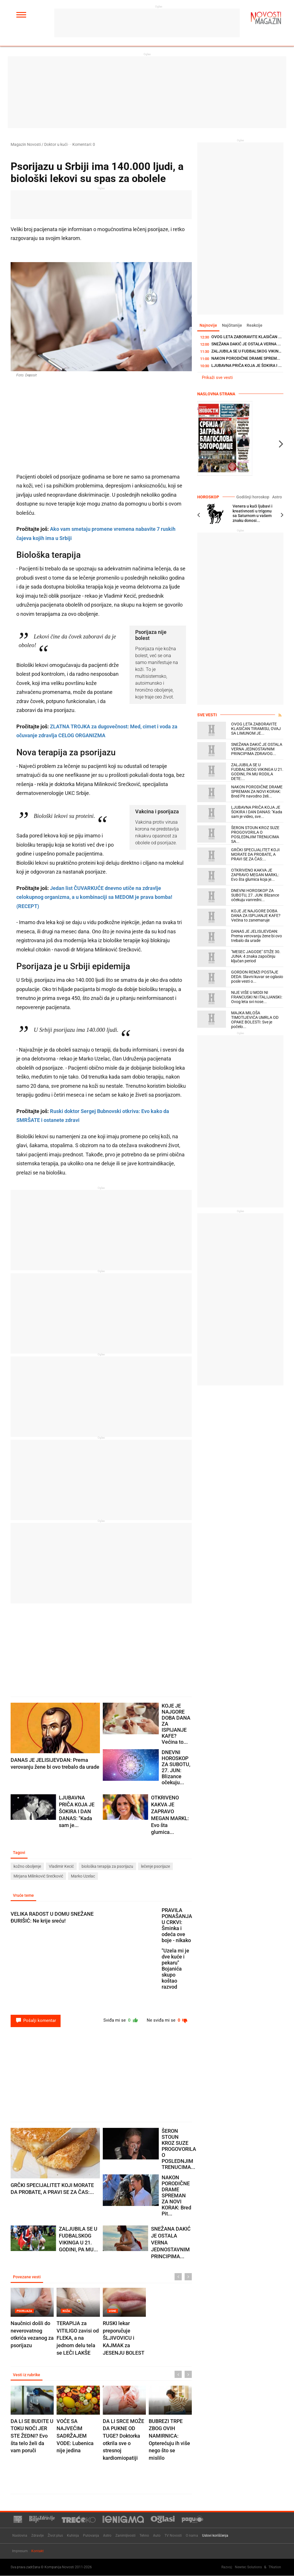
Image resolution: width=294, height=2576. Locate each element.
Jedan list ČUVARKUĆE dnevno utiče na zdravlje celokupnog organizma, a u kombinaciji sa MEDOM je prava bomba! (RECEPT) (94, 897)
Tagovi (19, 1853)
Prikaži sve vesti (217, 377)
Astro (277, 497)
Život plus (55, 2536)
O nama (192, 2536)
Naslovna (19, 2536)
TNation (274, 2567)
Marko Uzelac (83, 1876)
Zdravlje (37, 2536)
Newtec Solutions (248, 2567)
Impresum (20, 2551)
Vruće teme (23, 1895)
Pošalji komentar (35, 2021)
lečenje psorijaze (155, 1866)
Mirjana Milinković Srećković (38, 1876)
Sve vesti (207, 715)
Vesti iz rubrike (27, 2376)
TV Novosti (173, 2536)
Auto (156, 2536)
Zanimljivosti (125, 2536)
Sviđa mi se (117, 2021)
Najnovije (209, 325)
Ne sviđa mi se (166, 2021)
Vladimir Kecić (61, 1866)
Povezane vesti (27, 2277)
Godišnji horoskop (255, 497)
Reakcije (257, 325)
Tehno (144, 2536)
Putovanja (91, 2536)
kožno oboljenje (27, 1866)
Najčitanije (233, 325)
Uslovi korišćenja (215, 2536)
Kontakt (37, 2551)
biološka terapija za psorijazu (107, 1866)
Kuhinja (73, 2536)
